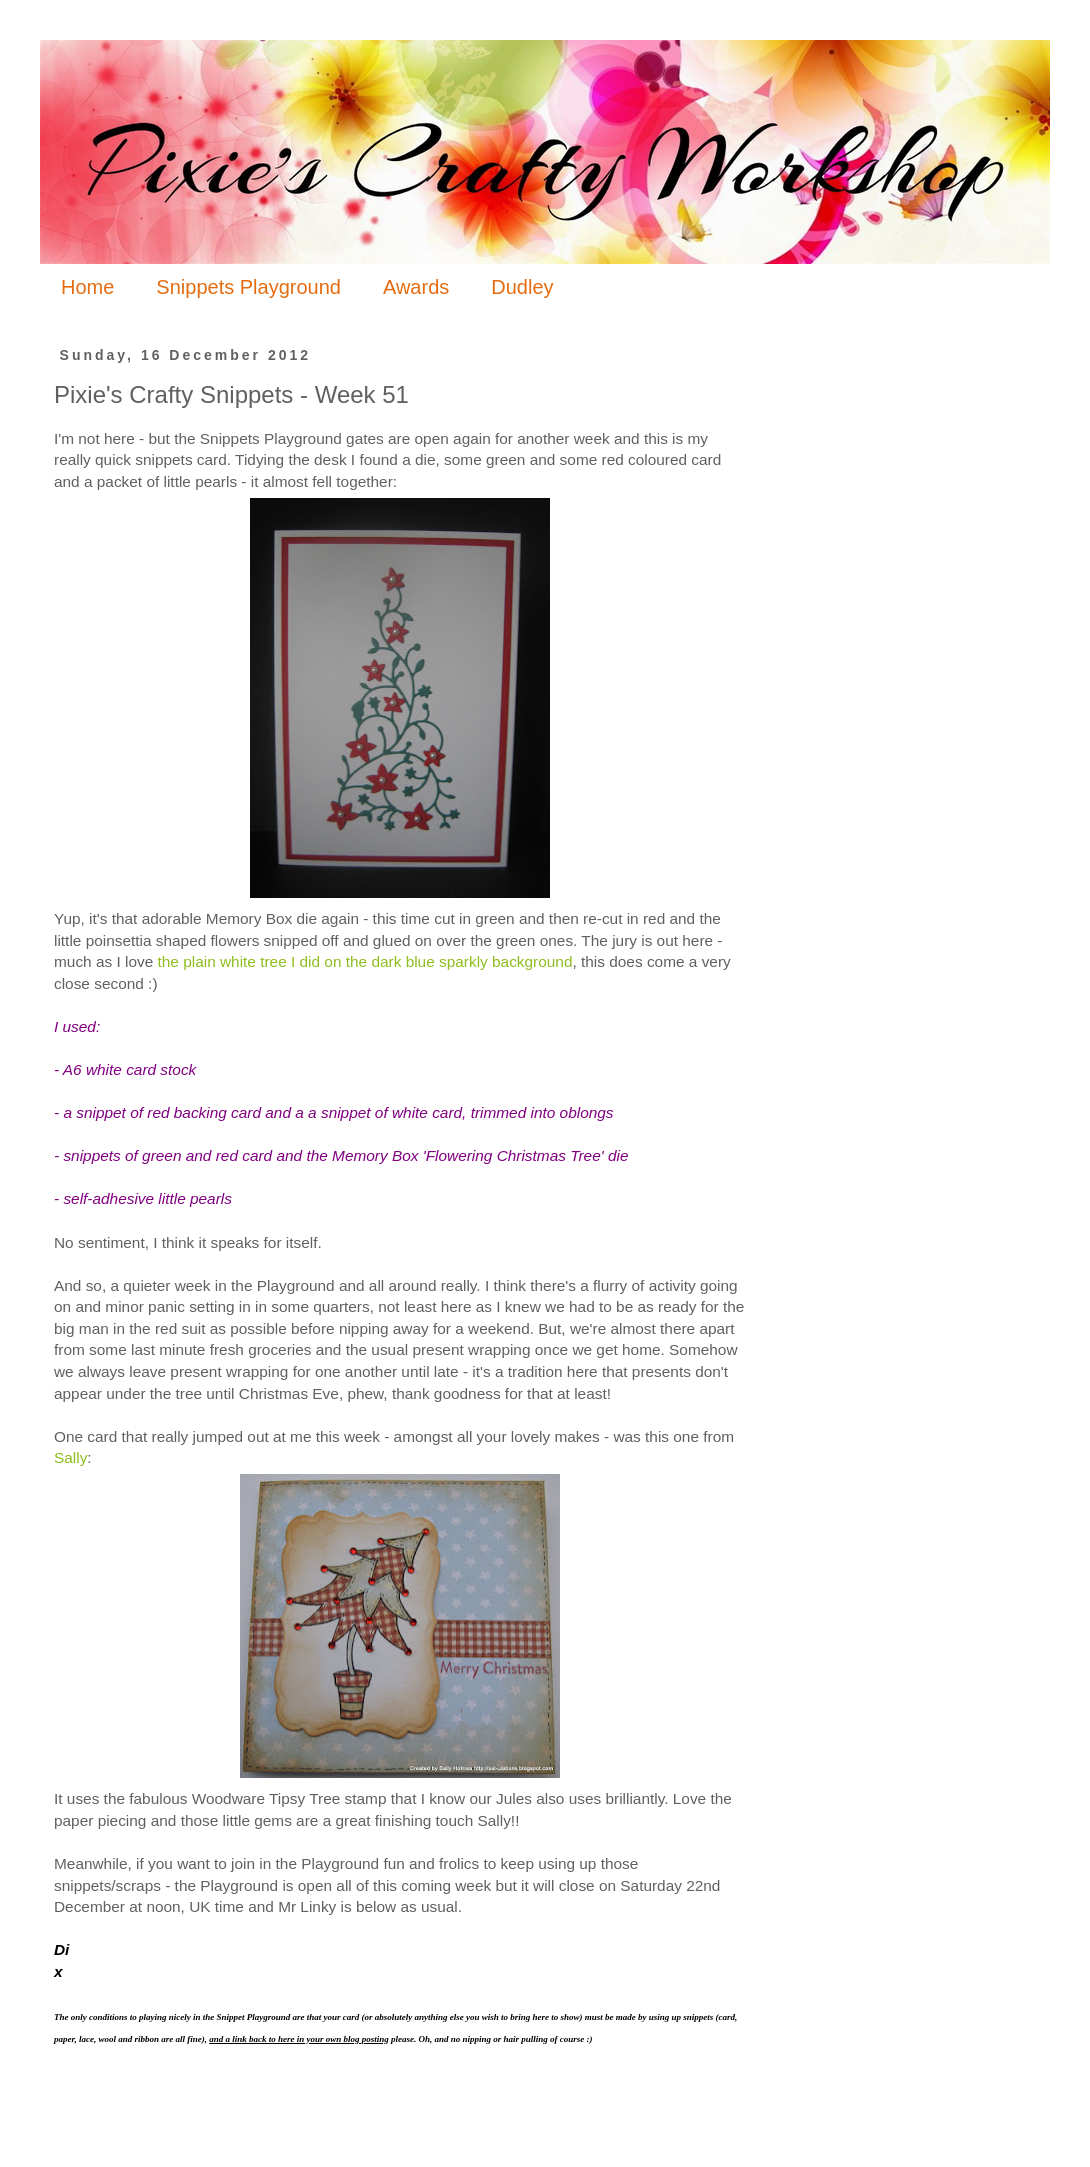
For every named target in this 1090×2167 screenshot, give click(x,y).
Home (87, 287)
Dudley (522, 287)
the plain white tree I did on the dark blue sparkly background (365, 961)
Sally (70, 1457)
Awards (416, 287)
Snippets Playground (248, 287)
